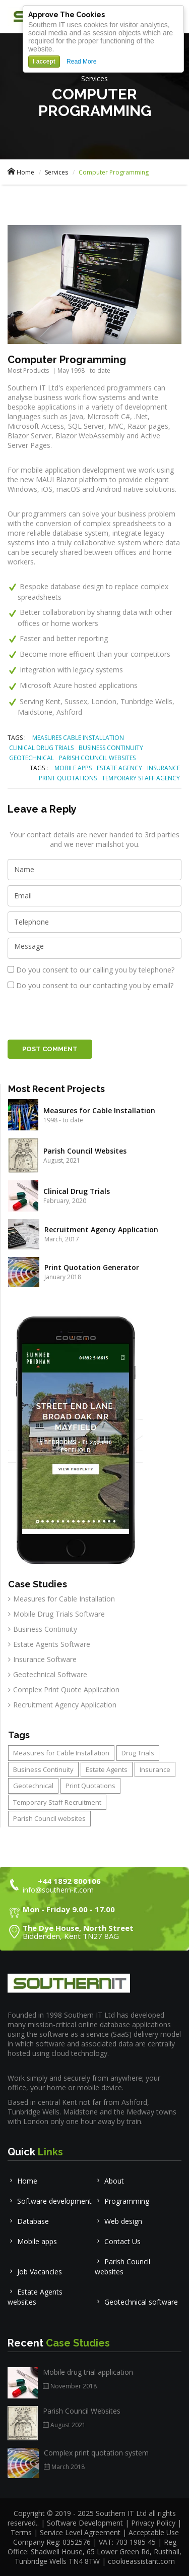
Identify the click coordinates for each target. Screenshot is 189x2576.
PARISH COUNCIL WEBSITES (97, 758)
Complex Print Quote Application (66, 1689)
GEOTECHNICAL (31, 758)
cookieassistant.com (141, 2561)
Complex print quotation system (96, 2452)
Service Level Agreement (80, 2532)
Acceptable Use (154, 2532)
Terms (21, 2532)
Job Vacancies (35, 2271)
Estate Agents (107, 1769)
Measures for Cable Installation (99, 1110)
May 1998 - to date (83, 370)
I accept (44, 61)
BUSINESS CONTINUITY (111, 747)
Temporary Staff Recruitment (57, 1802)
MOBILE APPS (73, 768)
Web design (118, 2221)
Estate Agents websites (35, 2297)
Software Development (86, 2523)
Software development (50, 2201)
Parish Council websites (49, 1818)
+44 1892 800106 (69, 1881)
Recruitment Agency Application (101, 1229)
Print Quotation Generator (91, 1267)
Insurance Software (45, 1659)
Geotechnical (33, 1785)
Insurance (155, 1769)
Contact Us (118, 2241)
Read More (81, 61)
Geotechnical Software (50, 1674)
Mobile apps (32, 2241)
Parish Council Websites (85, 1151)
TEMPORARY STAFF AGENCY (141, 778)
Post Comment (50, 1049)
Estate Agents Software (51, 1644)
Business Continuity (45, 1629)
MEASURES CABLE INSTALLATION (78, 737)
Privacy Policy (153, 2523)
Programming (122, 2201)
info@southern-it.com (58, 1890)
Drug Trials (137, 1752)
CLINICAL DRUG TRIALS (41, 747)
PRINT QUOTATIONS (68, 778)
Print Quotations (90, 1785)
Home (21, 172)
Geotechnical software (136, 2302)
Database (28, 2221)
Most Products (28, 370)
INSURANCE (163, 768)
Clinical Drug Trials (76, 1191)
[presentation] (84, 1015)
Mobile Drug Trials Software (59, 1614)
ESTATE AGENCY (119, 768)
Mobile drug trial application (88, 2372)
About (109, 2181)
